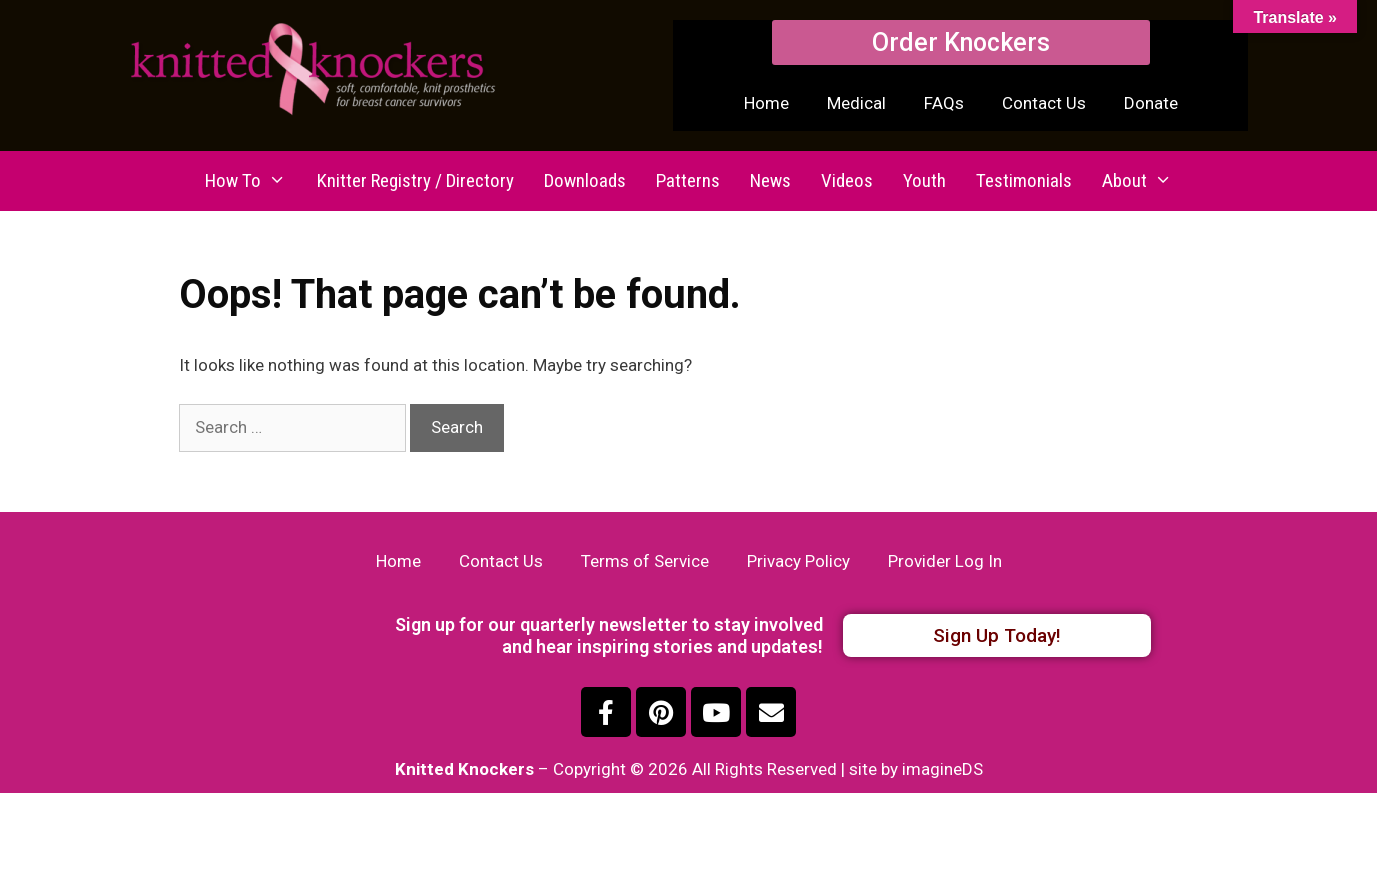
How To (253, 181)
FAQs (944, 103)
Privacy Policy (798, 561)
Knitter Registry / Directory (415, 180)
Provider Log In (945, 561)
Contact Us (1044, 103)
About (1144, 181)
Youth (924, 180)
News (770, 180)
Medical (856, 103)
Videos (847, 180)
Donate (1151, 103)
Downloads (585, 180)
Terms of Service (645, 561)
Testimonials (1024, 180)
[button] (961, 42)
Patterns (688, 180)
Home (766, 103)
